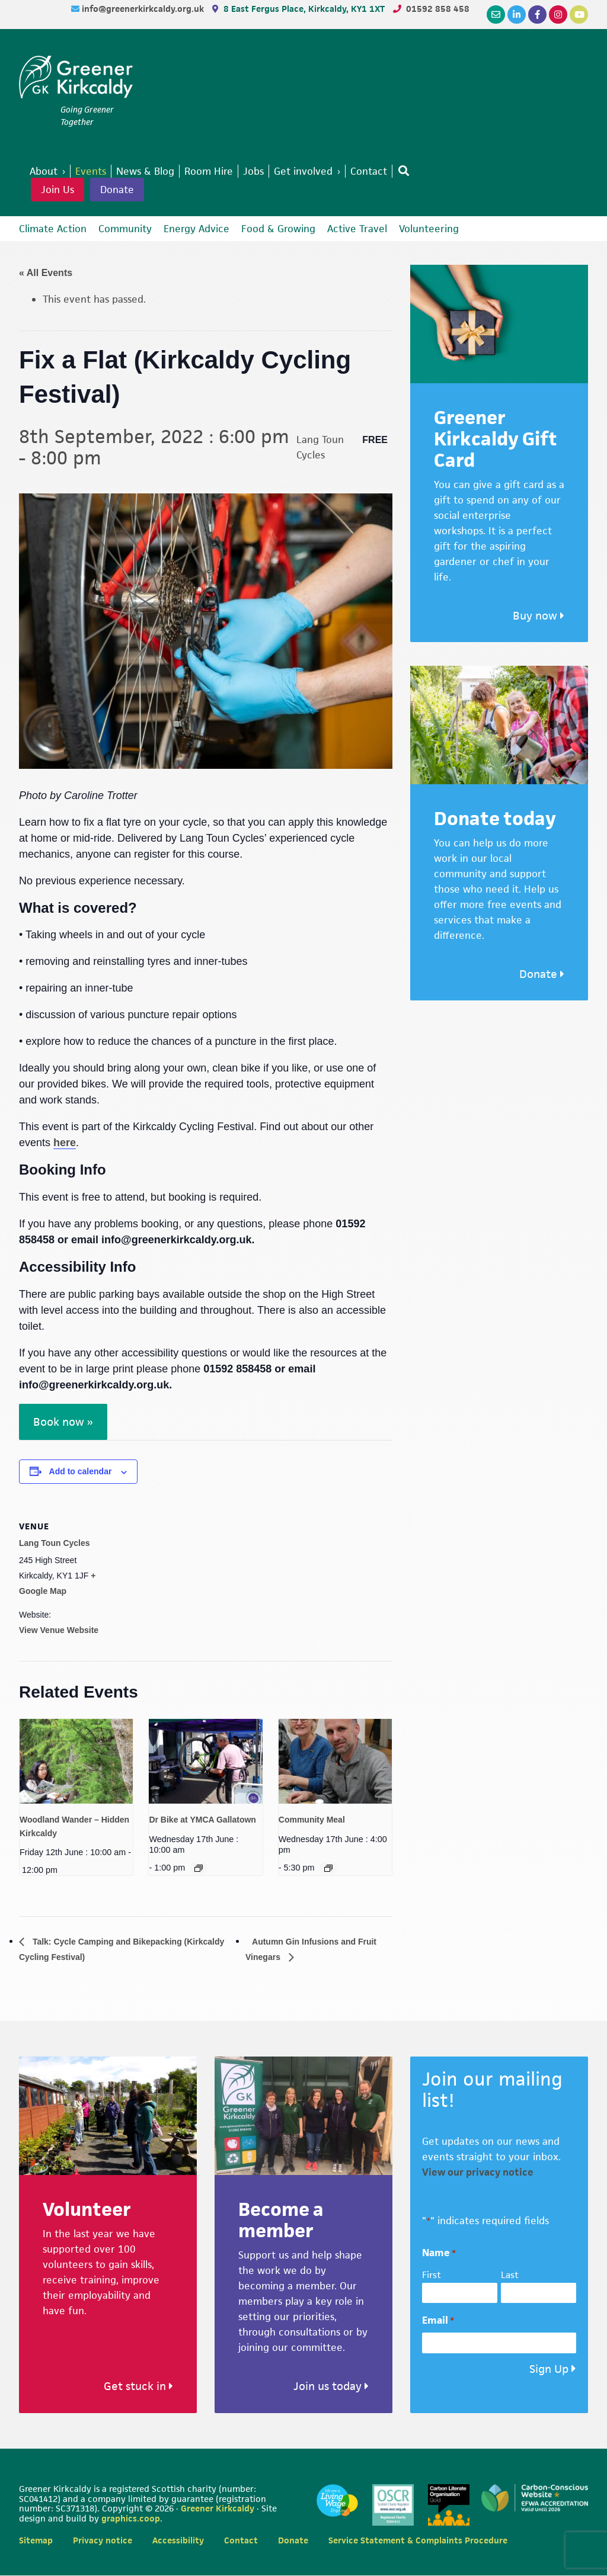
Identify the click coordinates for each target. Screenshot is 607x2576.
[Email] (496, 14)
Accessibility (178, 2540)
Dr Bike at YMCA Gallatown (202, 1819)
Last (510, 2276)
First (431, 2276)
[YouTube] (579, 14)
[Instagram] (558, 14)
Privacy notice (102, 2540)
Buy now (538, 615)
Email (438, 2321)
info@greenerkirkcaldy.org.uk (144, 8)
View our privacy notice (477, 2173)
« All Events (45, 273)
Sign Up (548, 2369)
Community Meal (312, 1819)
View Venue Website (58, 1630)
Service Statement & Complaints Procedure (417, 2540)
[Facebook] (537, 14)
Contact (241, 2540)
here (64, 1143)
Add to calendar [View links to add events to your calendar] (80, 1471)
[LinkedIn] (516, 14)
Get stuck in (138, 2387)
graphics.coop (130, 2519)
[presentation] (76, 1761)
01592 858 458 (437, 8)
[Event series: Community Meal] (328, 1868)
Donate (117, 189)
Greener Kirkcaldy (76, 79)
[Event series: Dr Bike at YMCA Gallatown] (198, 1868)
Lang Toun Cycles (54, 1543)
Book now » (63, 1421)
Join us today (331, 2387)
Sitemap (36, 2540)
